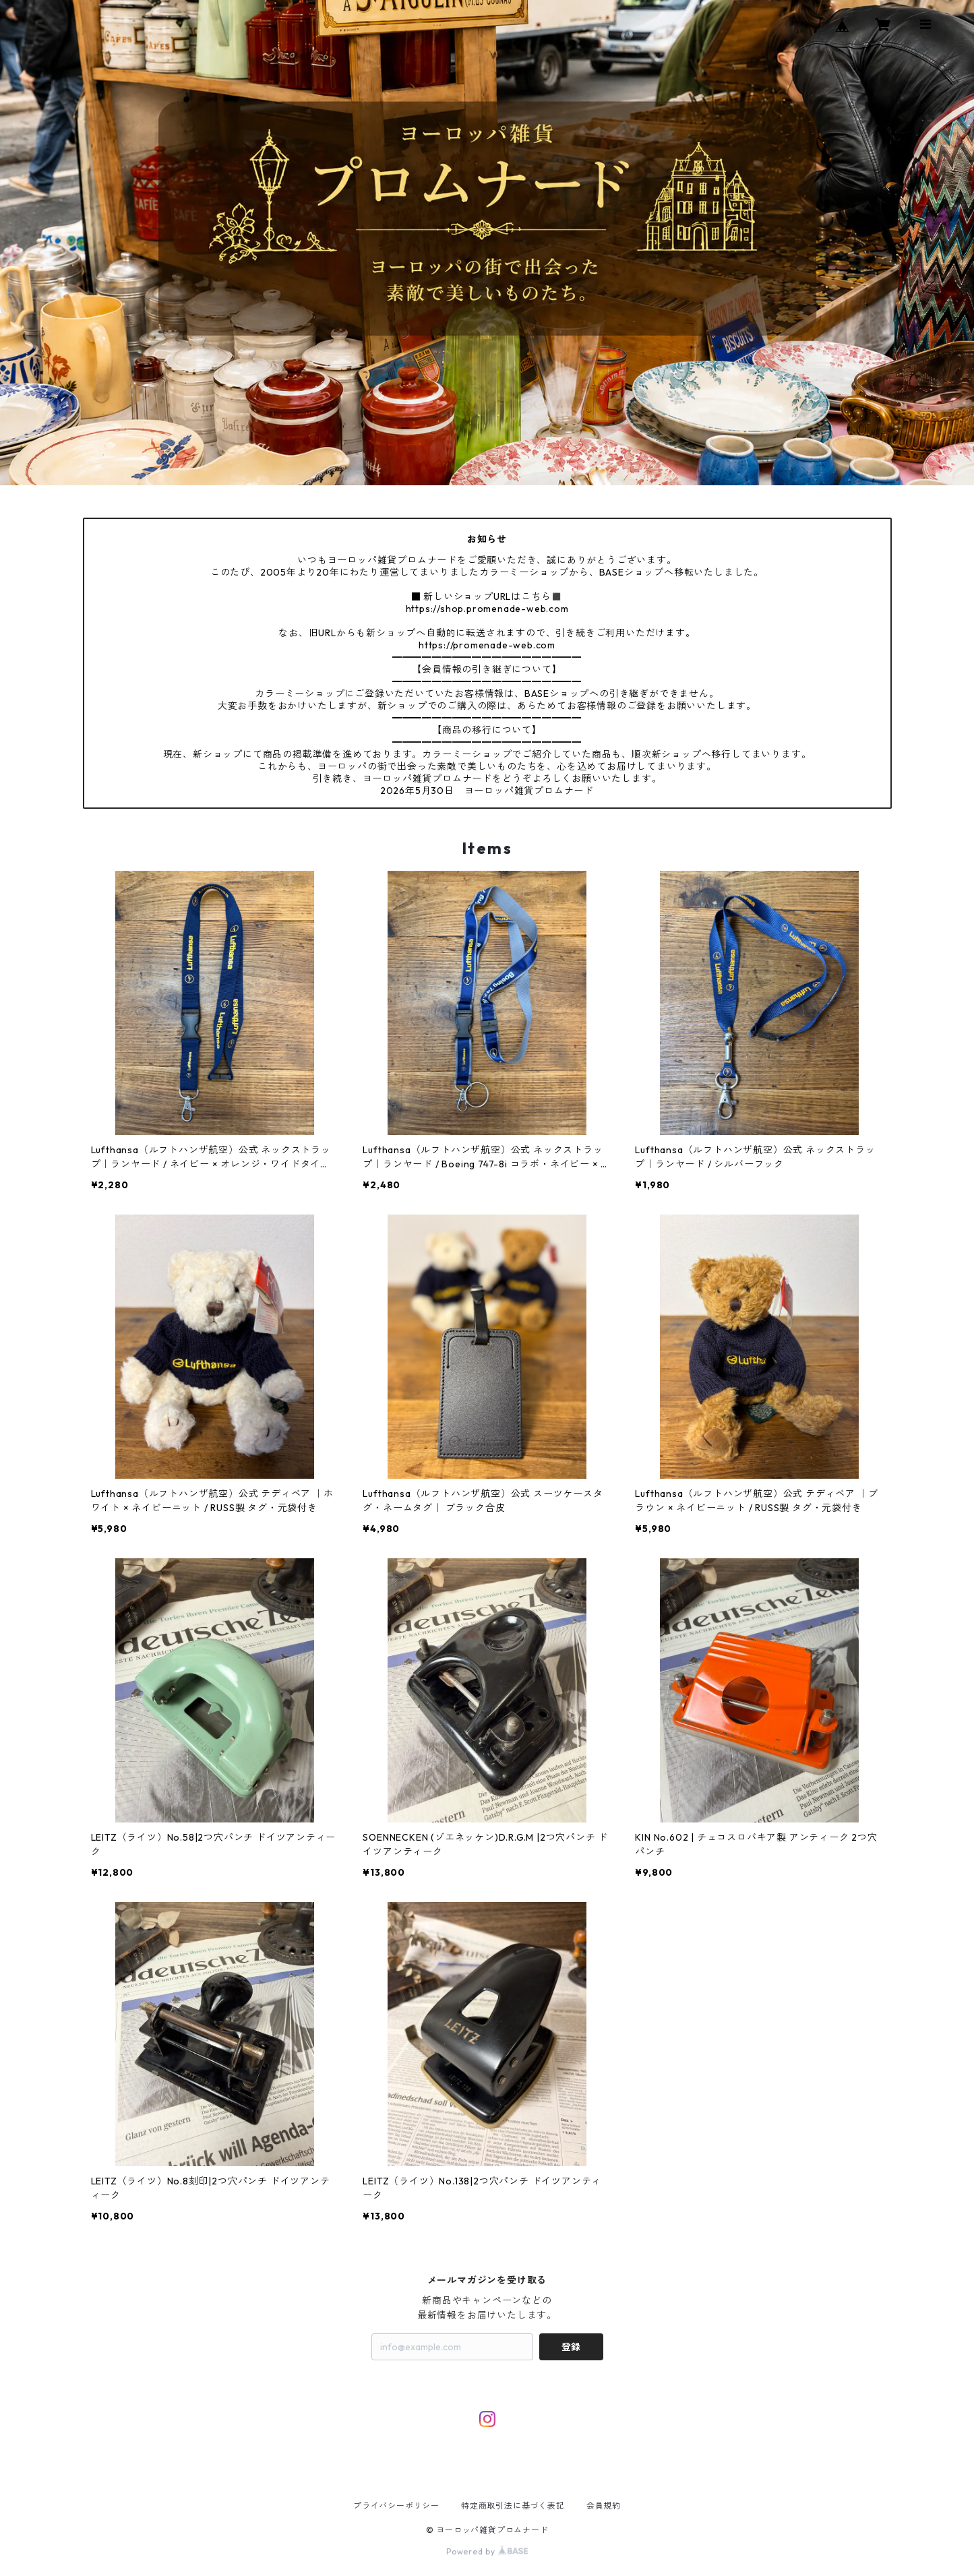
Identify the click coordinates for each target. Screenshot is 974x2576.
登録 (570, 2347)
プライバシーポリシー (396, 2506)
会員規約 (603, 2506)
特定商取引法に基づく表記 (513, 2506)
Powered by (487, 2551)
